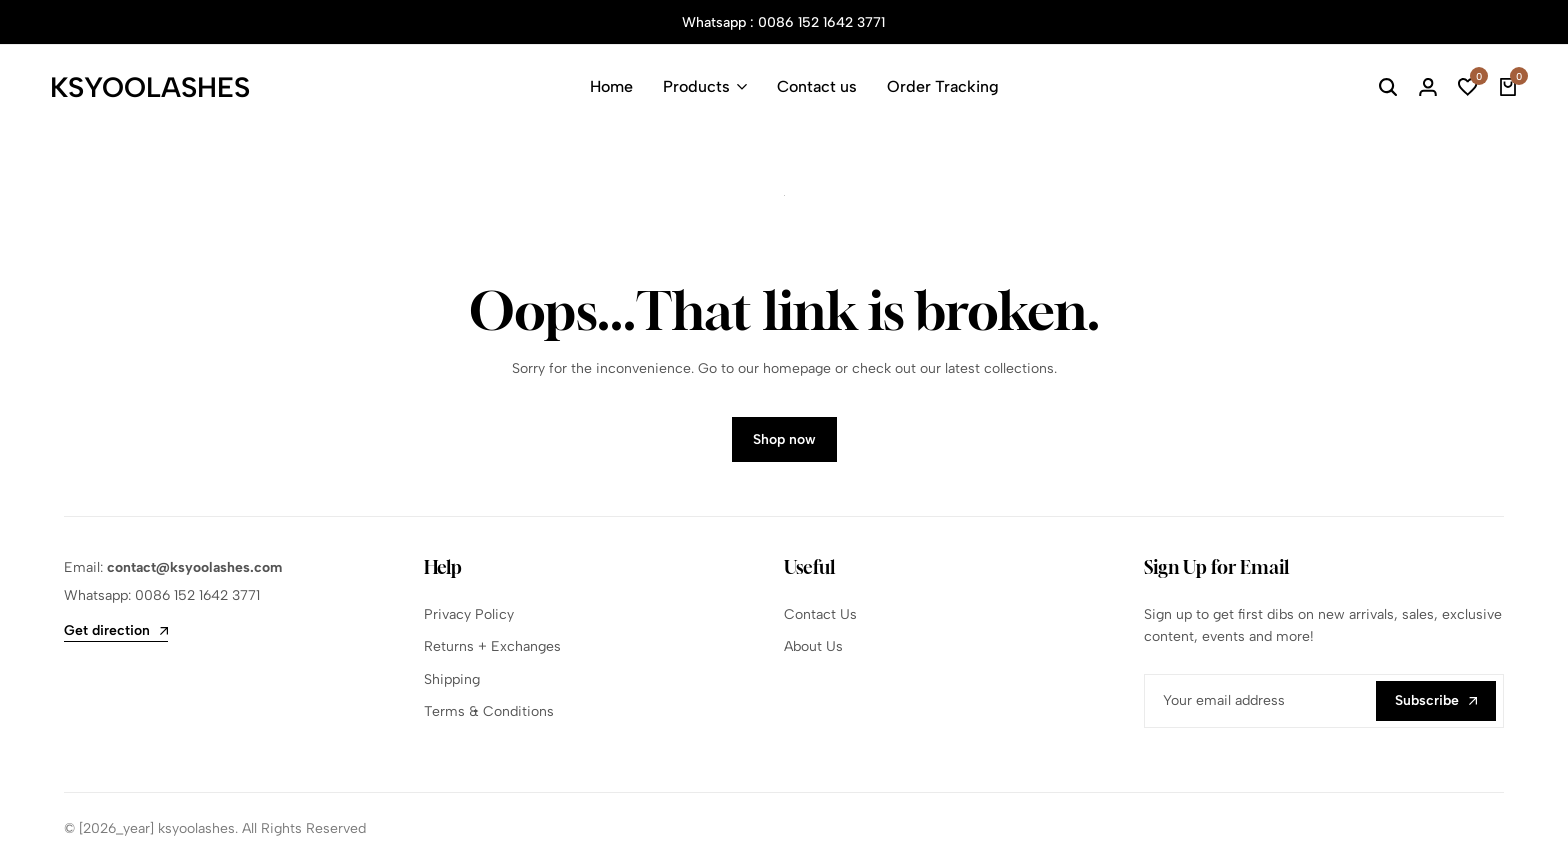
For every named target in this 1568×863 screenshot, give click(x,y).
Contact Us (820, 614)
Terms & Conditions (489, 711)
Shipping (452, 679)
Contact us (817, 86)
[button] (1468, 87)
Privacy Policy (469, 614)
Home (611, 86)
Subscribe (1436, 700)
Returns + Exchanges (492, 646)
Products (696, 86)
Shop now (784, 439)
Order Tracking (943, 86)
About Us (813, 646)
